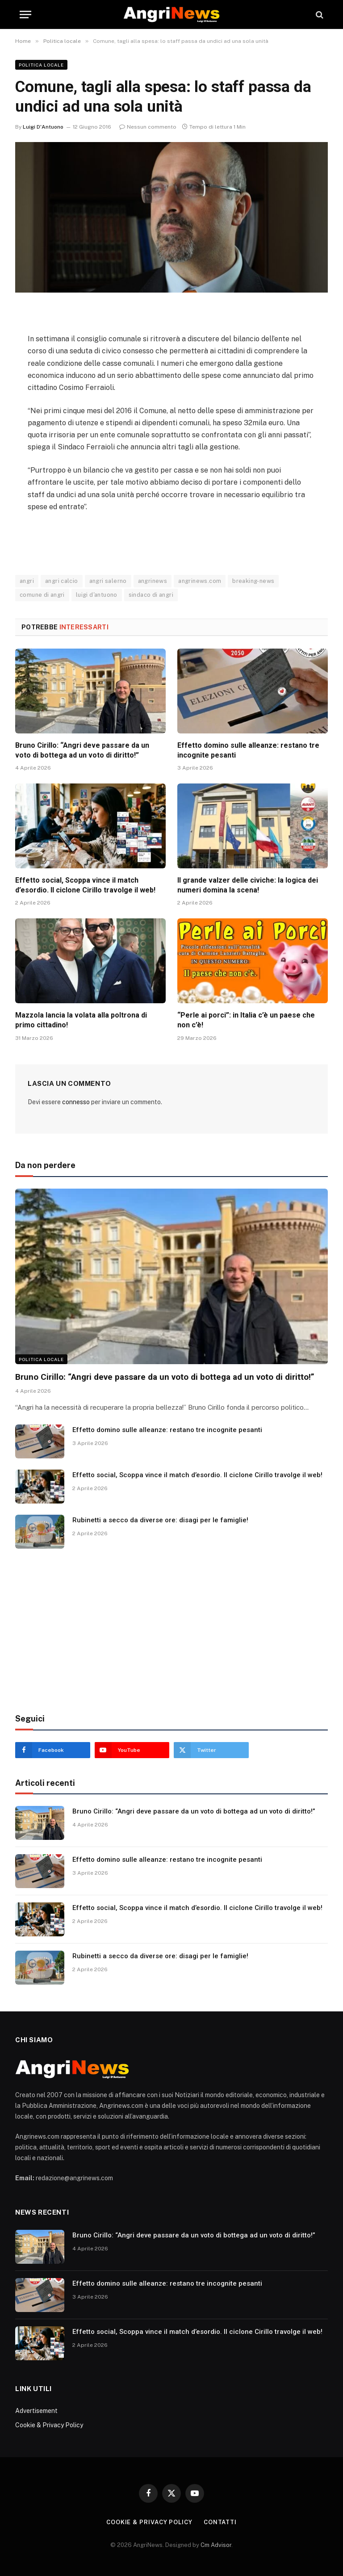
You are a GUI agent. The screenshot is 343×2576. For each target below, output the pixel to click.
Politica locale (41, 64)
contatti (220, 2522)
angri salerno (108, 581)
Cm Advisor (216, 2545)
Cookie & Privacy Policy (49, 2425)
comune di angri (42, 594)
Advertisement (36, 2410)
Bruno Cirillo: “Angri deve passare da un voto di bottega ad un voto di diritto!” (82, 750)
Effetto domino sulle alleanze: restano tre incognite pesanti (248, 750)
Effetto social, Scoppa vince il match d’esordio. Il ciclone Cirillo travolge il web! (85, 885)
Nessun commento (147, 127)
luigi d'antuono (96, 594)
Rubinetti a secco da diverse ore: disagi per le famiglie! (160, 1520)
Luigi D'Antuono (43, 127)
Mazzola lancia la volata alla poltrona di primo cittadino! (81, 1020)
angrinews (152, 581)
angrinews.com (199, 581)
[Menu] (25, 14)
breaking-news (253, 581)
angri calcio (61, 581)
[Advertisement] (171, 1631)
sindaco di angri (151, 594)
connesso (76, 1102)
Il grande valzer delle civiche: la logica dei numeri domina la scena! (247, 885)
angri (27, 581)
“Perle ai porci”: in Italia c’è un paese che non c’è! (246, 1020)
